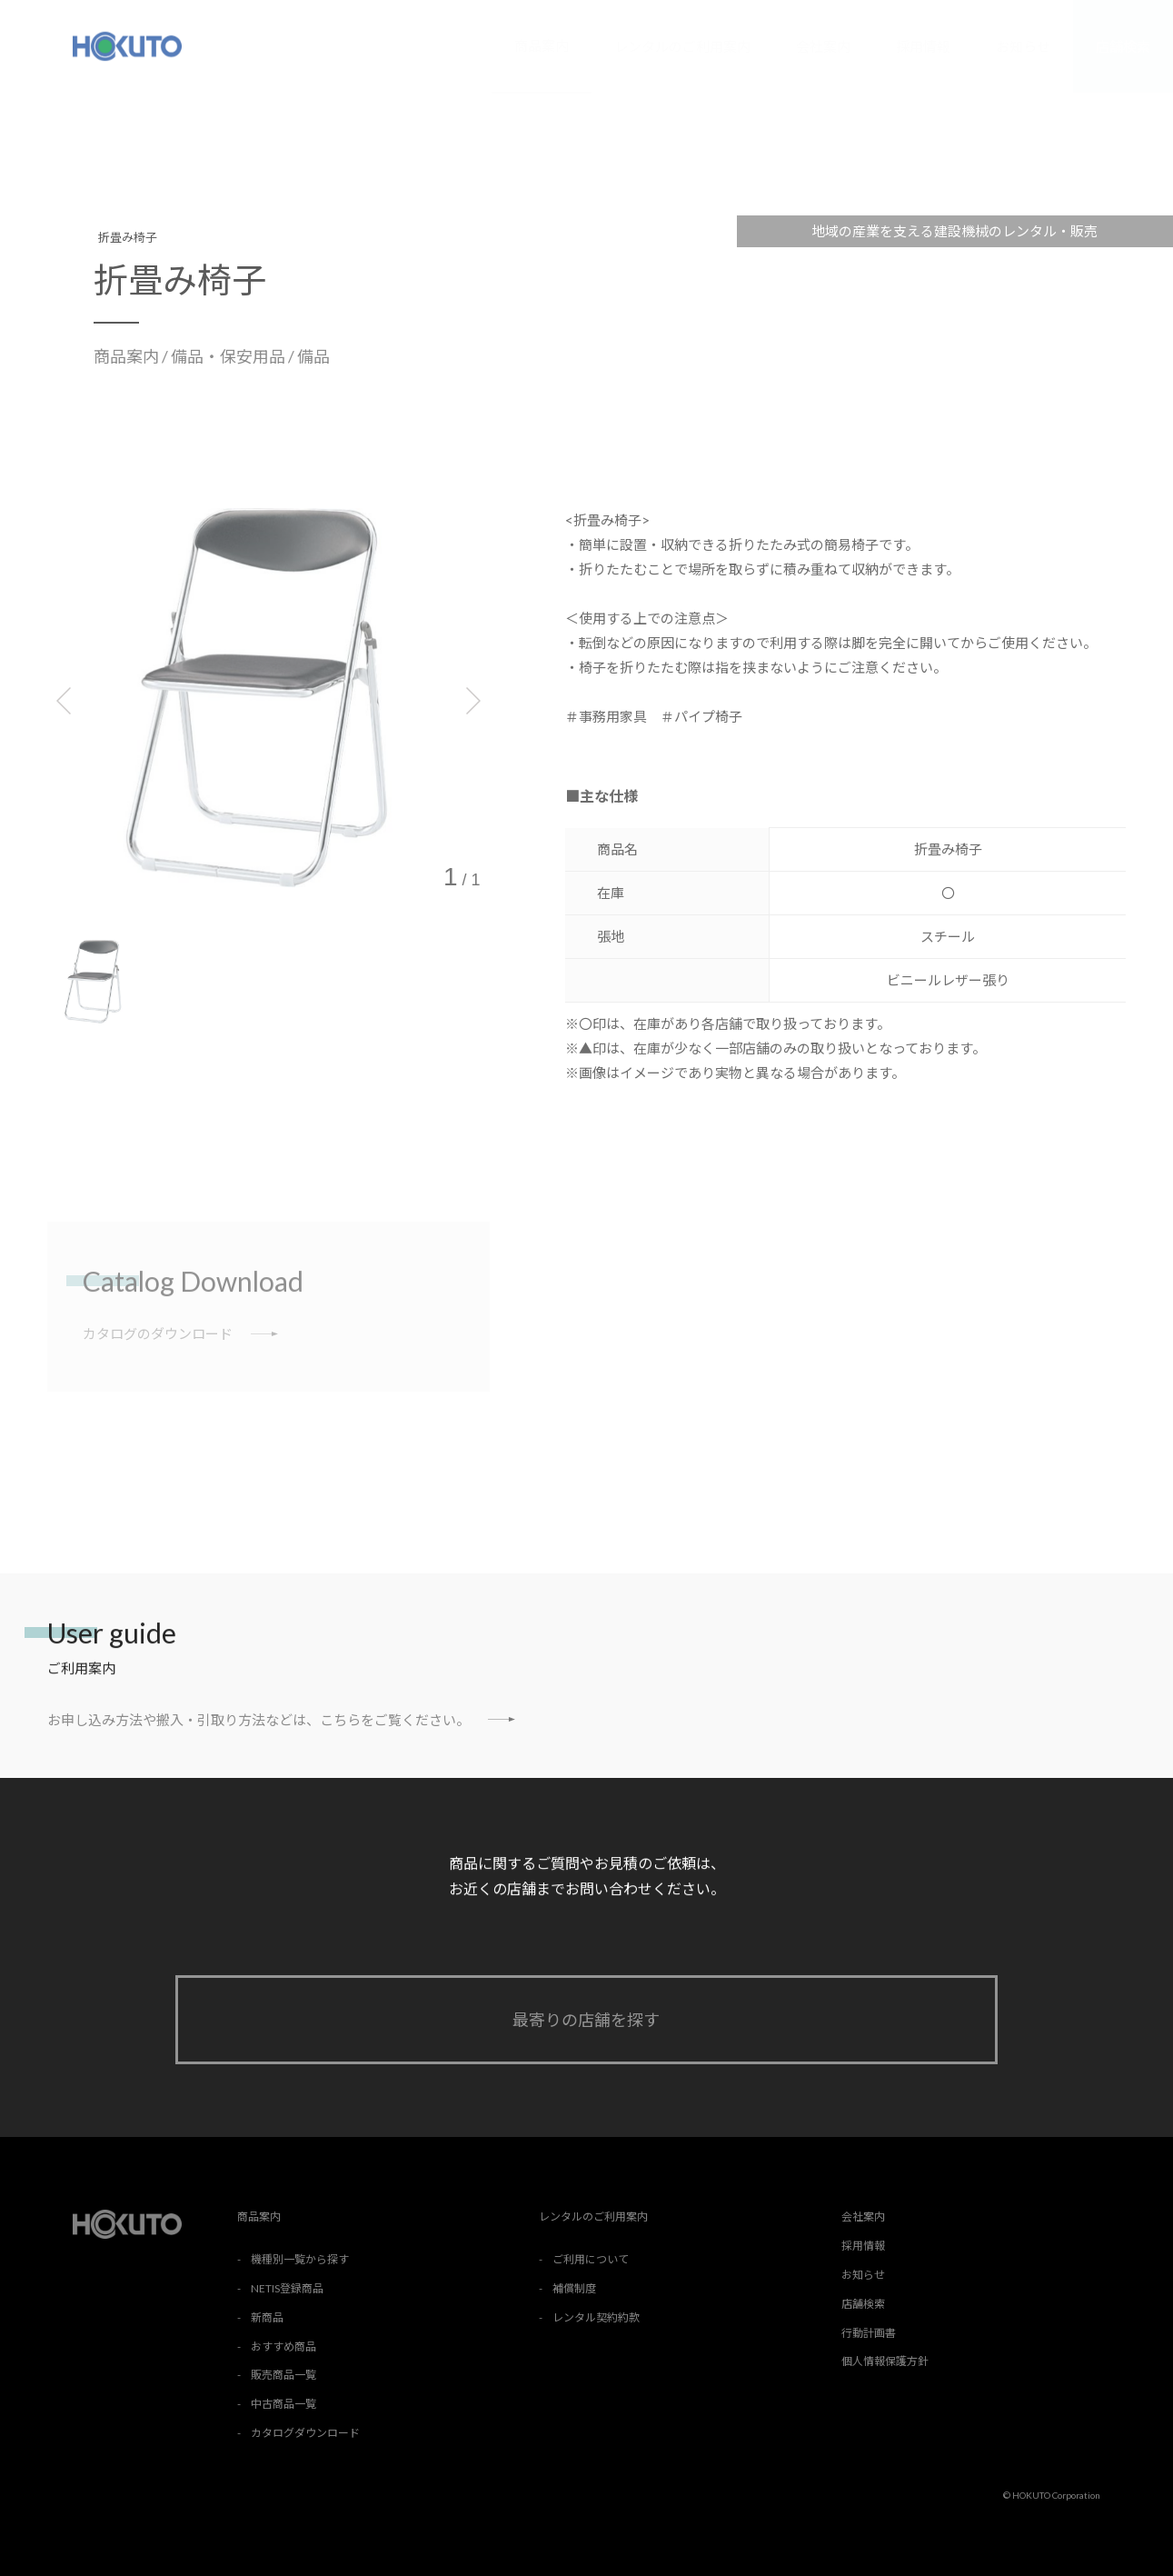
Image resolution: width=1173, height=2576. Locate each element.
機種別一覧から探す (300, 2259)
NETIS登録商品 (287, 2288)
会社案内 (823, 46)
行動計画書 (868, 2333)
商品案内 (541, 45)
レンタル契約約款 (596, 2317)
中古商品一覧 (283, 2404)
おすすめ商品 (283, 2346)
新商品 (267, 2317)
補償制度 (574, 2288)
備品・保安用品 (229, 356)
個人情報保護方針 (885, 2361)
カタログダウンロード (305, 2433)
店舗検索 (1123, 46)
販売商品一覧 (283, 2374)
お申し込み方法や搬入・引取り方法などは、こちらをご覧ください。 (281, 1719)
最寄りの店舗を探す (586, 2020)
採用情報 (923, 46)
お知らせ (1023, 46)
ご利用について (590, 2259)
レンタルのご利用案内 (682, 46)
